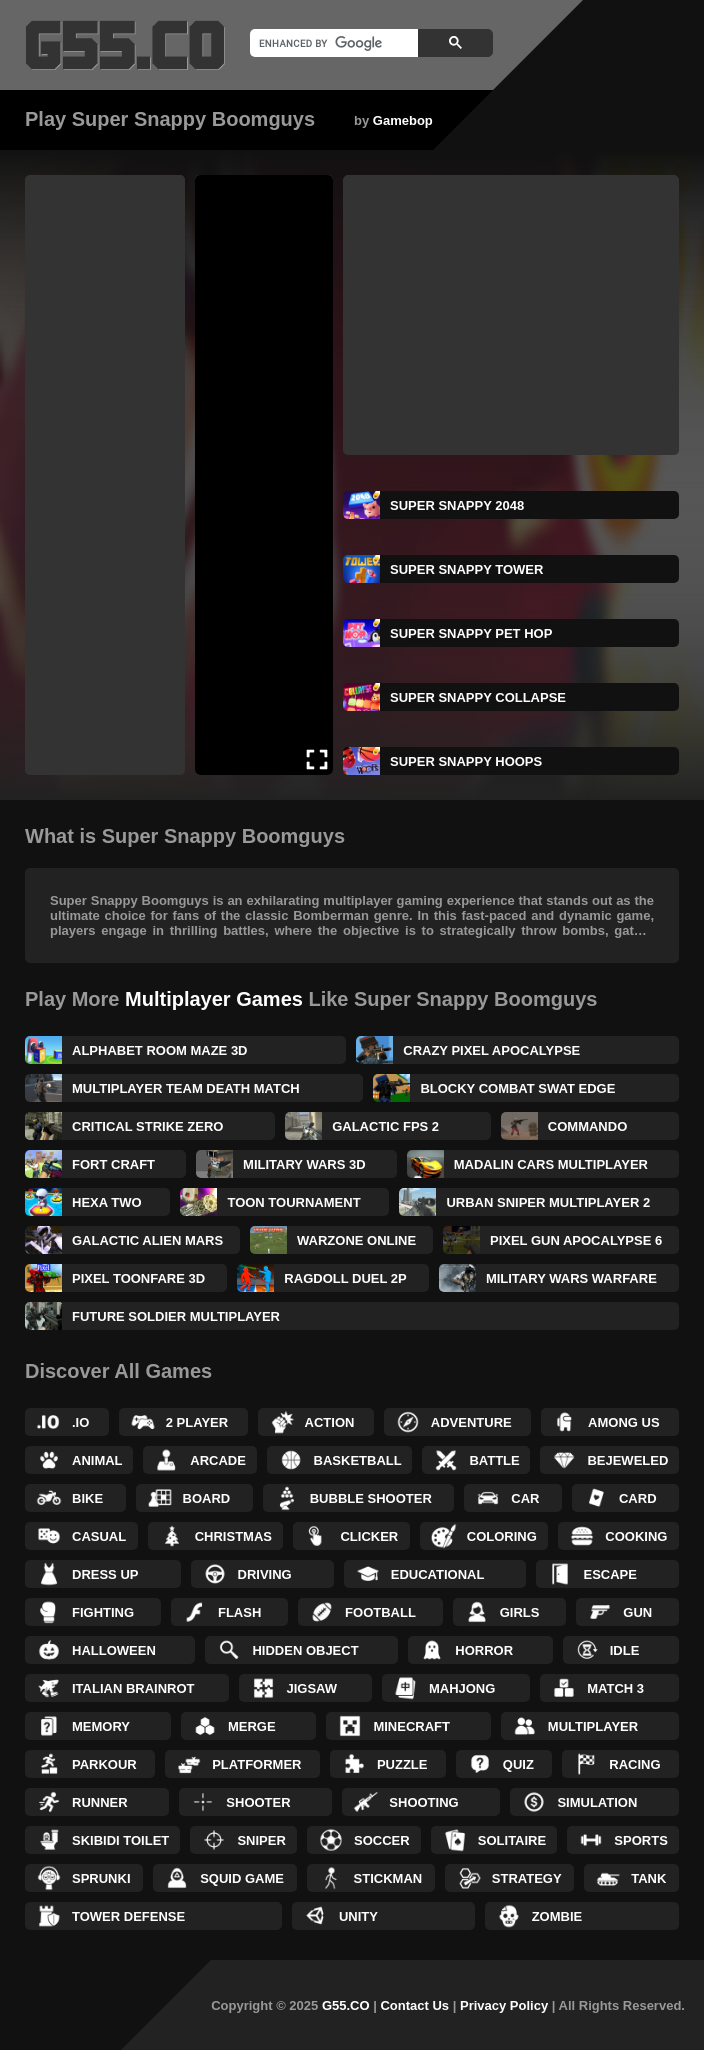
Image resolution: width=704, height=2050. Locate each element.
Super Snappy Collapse (478, 697)
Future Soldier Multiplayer (176, 1316)
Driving (265, 1574)
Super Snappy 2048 (457, 505)
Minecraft (411, 1726)
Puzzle (402, 1764)
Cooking (636, 1536)
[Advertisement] (105, 475)
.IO (80, 1422)
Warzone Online (356, 1240)
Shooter (258, 1802)
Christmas (233, 1536)
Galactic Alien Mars (147, 1240)
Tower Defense (128, 1916)
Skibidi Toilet (120, 1840)
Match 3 (615, 1688)
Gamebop (403, 120)
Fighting (103, 1612)
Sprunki (101, 1878)
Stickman (388, 1878)
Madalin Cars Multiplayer (551, 1164)
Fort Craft (113, 1164)
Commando (587, 1126)
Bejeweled (627, 1460)
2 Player (197, 1422)
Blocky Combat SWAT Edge (517, 1088)
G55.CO (346, 2005)
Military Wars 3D (304, 1164)
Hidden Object (305, 1650)
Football (380, 1612)
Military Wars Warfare (571, 1278)
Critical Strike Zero (147, 1126)
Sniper (261, 1840)
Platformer (256, 1764)
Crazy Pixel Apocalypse (491, 1050)
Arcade (218, 1460)
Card (638, 1498)
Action (330, 1422)
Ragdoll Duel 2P (345, 1278)
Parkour (104, 1764)
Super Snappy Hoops (466, 761)
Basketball (358, 1460)
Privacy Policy (504, 2005)
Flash (239, 1612)
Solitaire (512, 1840)
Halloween (114, 1650)
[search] (332, 43)
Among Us (624, 1422)
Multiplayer (593, 1726)
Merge (252, 1726)
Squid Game (242, 1878)
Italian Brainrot (133, 1688)
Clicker (369, 1536)
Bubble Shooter (371, 1498)
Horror (484, 1650)
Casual (99, 1536)
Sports (640, 1840)
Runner (100, 1802)
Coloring (502, 1536)
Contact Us (414, 2005)
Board (207, 1498)
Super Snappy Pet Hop (471, 633)
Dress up (105, 1574)
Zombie (557, 1916)
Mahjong (462, 1688)
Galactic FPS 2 (385, 1126)
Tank (648, 1878)
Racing (634, 1764)
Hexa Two (107, 1202)
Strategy (527, 1878)
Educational (438, 1574)
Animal (97, 1460)
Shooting (423, 1802)
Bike (87, 1498)
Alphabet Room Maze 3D (160, 1050)
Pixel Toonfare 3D (138, 1278)
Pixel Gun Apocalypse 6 (576, 1240)
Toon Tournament (293, 1202)
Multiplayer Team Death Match (186, 1088)
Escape (609, 1574)
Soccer (382, 1840)
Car (525, 1498)
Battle (494, 1460)
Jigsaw (311, 1688)
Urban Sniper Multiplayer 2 (548, 1202)
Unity (358, 1916)
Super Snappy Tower (466, 569)
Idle (625, 1650)
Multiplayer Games (214, 999)
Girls (520, 1612)
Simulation (597, 1802)
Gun (637, 1612)
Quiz (518, 1764)
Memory (101, 1726)
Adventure (471, 1422)
